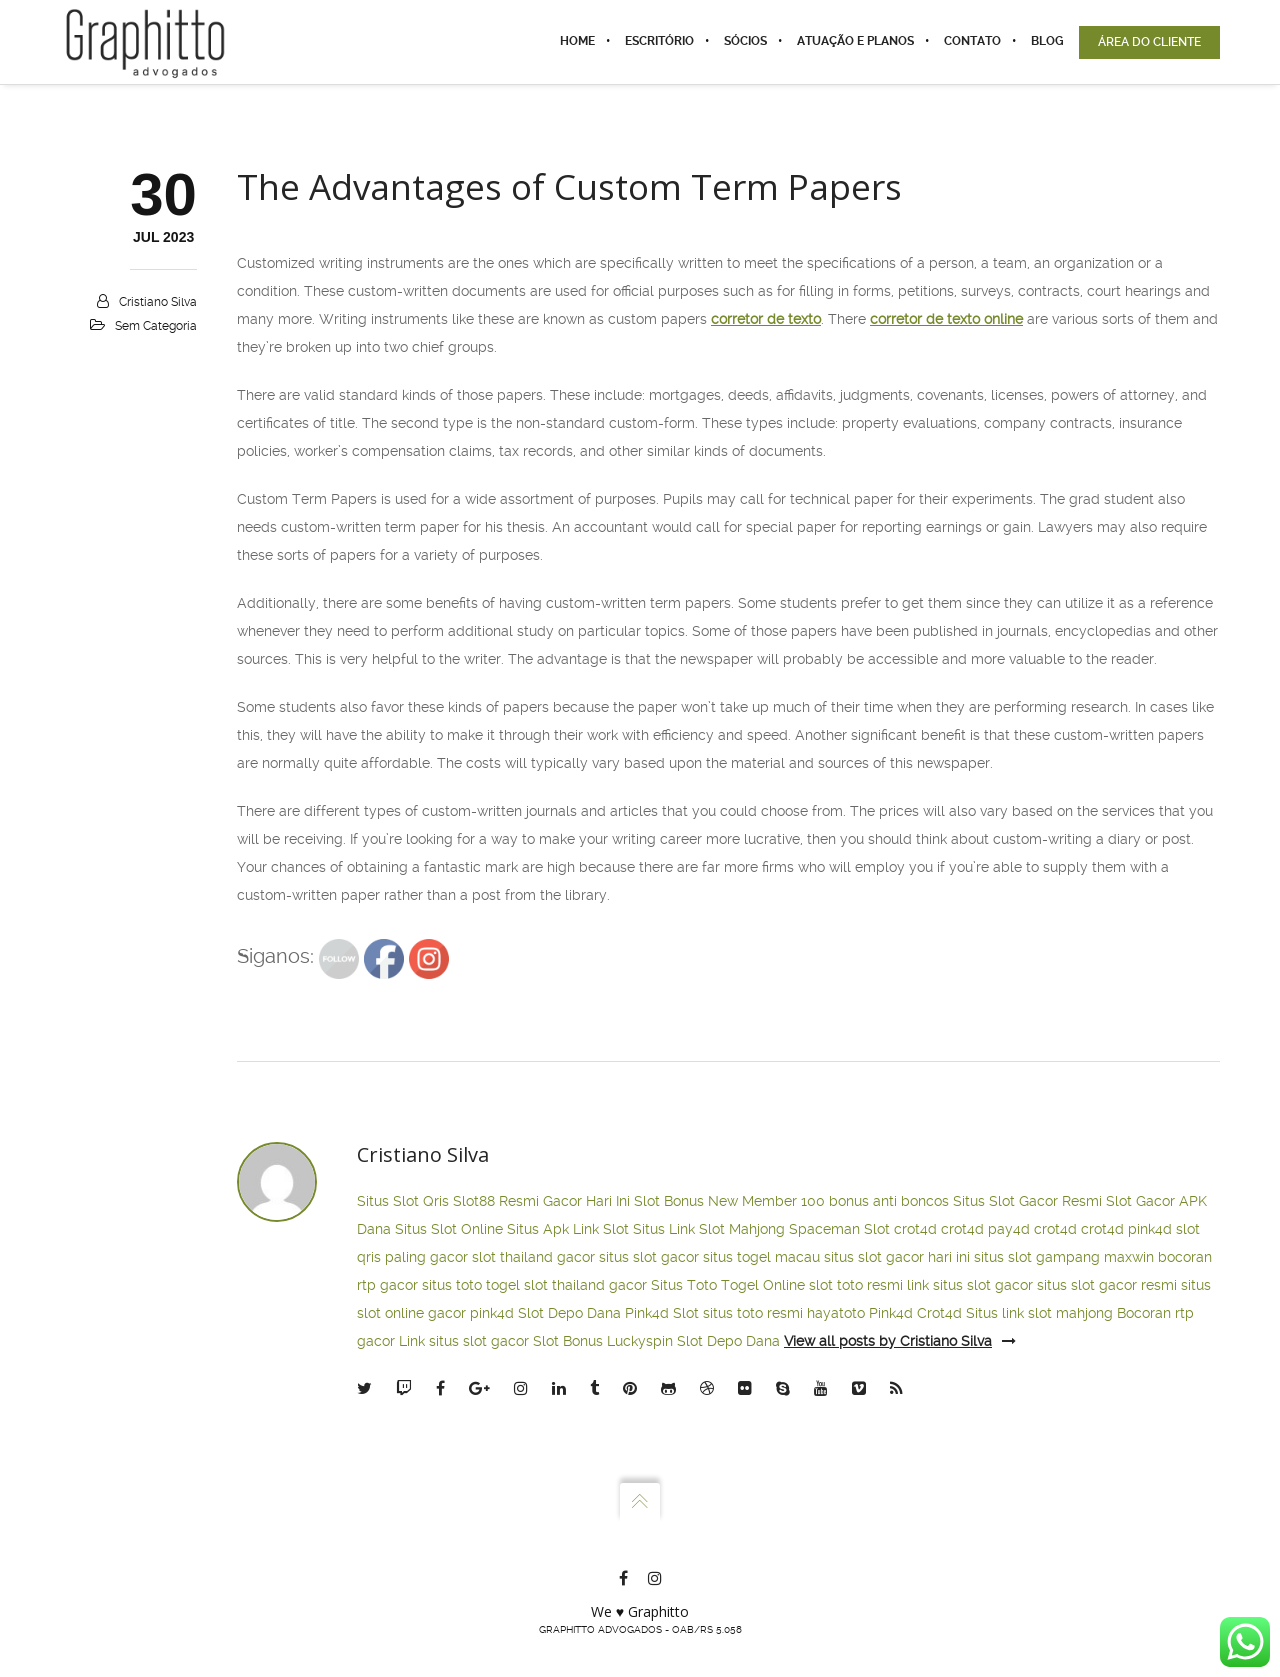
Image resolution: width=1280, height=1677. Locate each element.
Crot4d (939, 1313)
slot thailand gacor (533, 1257)
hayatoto (836, 1313)
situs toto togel (471, 1285)
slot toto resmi (856, 1285)
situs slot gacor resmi (1107, 1285)
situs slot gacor (649, 1257)
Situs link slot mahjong (1039, 1313)
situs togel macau (761, 1257)
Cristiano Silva (158, 302)
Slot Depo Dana (569, 1313)
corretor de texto (766, 319)
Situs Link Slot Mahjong (709, 1229)
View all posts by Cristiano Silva (900, 1341)
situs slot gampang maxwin (1064, 1257)
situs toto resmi (753, 1313)
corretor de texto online (946, 319)
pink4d (1150, 1229)
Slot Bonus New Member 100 (729, 1201)
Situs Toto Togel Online (728, 1285)
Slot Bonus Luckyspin (603, 1341)
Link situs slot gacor (464, 1341)
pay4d (1009, 1229)
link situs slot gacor (970, 1285)
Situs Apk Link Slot (568, 1229)
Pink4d (891, 1313)
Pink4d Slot (662, 1313)
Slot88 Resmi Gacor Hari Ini (541, 1201)
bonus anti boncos (889, 1201)
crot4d (915, 1229)
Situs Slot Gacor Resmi (1027, 1201)
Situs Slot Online (449, 1229)
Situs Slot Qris (403, 1201)
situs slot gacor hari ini (897, 1257)
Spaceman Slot (839, 1229)
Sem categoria (156, 326)
